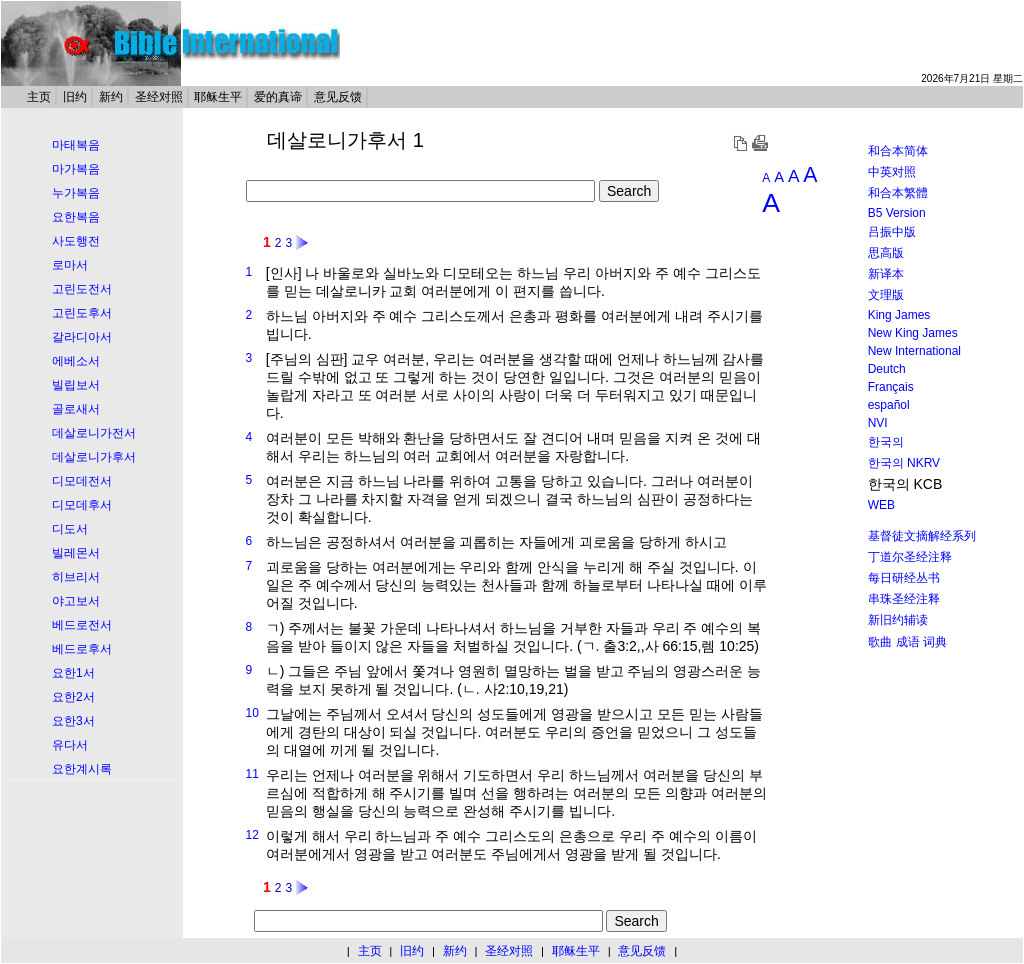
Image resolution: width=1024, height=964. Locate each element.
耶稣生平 (218, 97)
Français (891, 387)
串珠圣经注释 (904, 599)
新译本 (886, 274)
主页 (39, 97)
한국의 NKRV (904, 463)
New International (914, 351)
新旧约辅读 (898, 620)
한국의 (886, 442)
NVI (878, 423)
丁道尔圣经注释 (910, 557)
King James (899, 315)
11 (251, 774)
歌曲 (880, 642)
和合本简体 (898, 151)
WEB (881, 505)
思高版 (886, 253)
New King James (913, 333)
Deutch (887, 369)
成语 (908, 642)
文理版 (886, 295)
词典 (935, 642)
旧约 (75, 97)
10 (251, 713)
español (889, 405)
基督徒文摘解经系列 (922, 536)
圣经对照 (159, 97)
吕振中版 (892, 232)
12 (251, 835)
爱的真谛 (278, 97)
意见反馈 (338, 97)
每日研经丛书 (904, 578)
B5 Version (897, 213)
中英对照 (892, 172)
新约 (111, 97)
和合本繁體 (898, 193)
